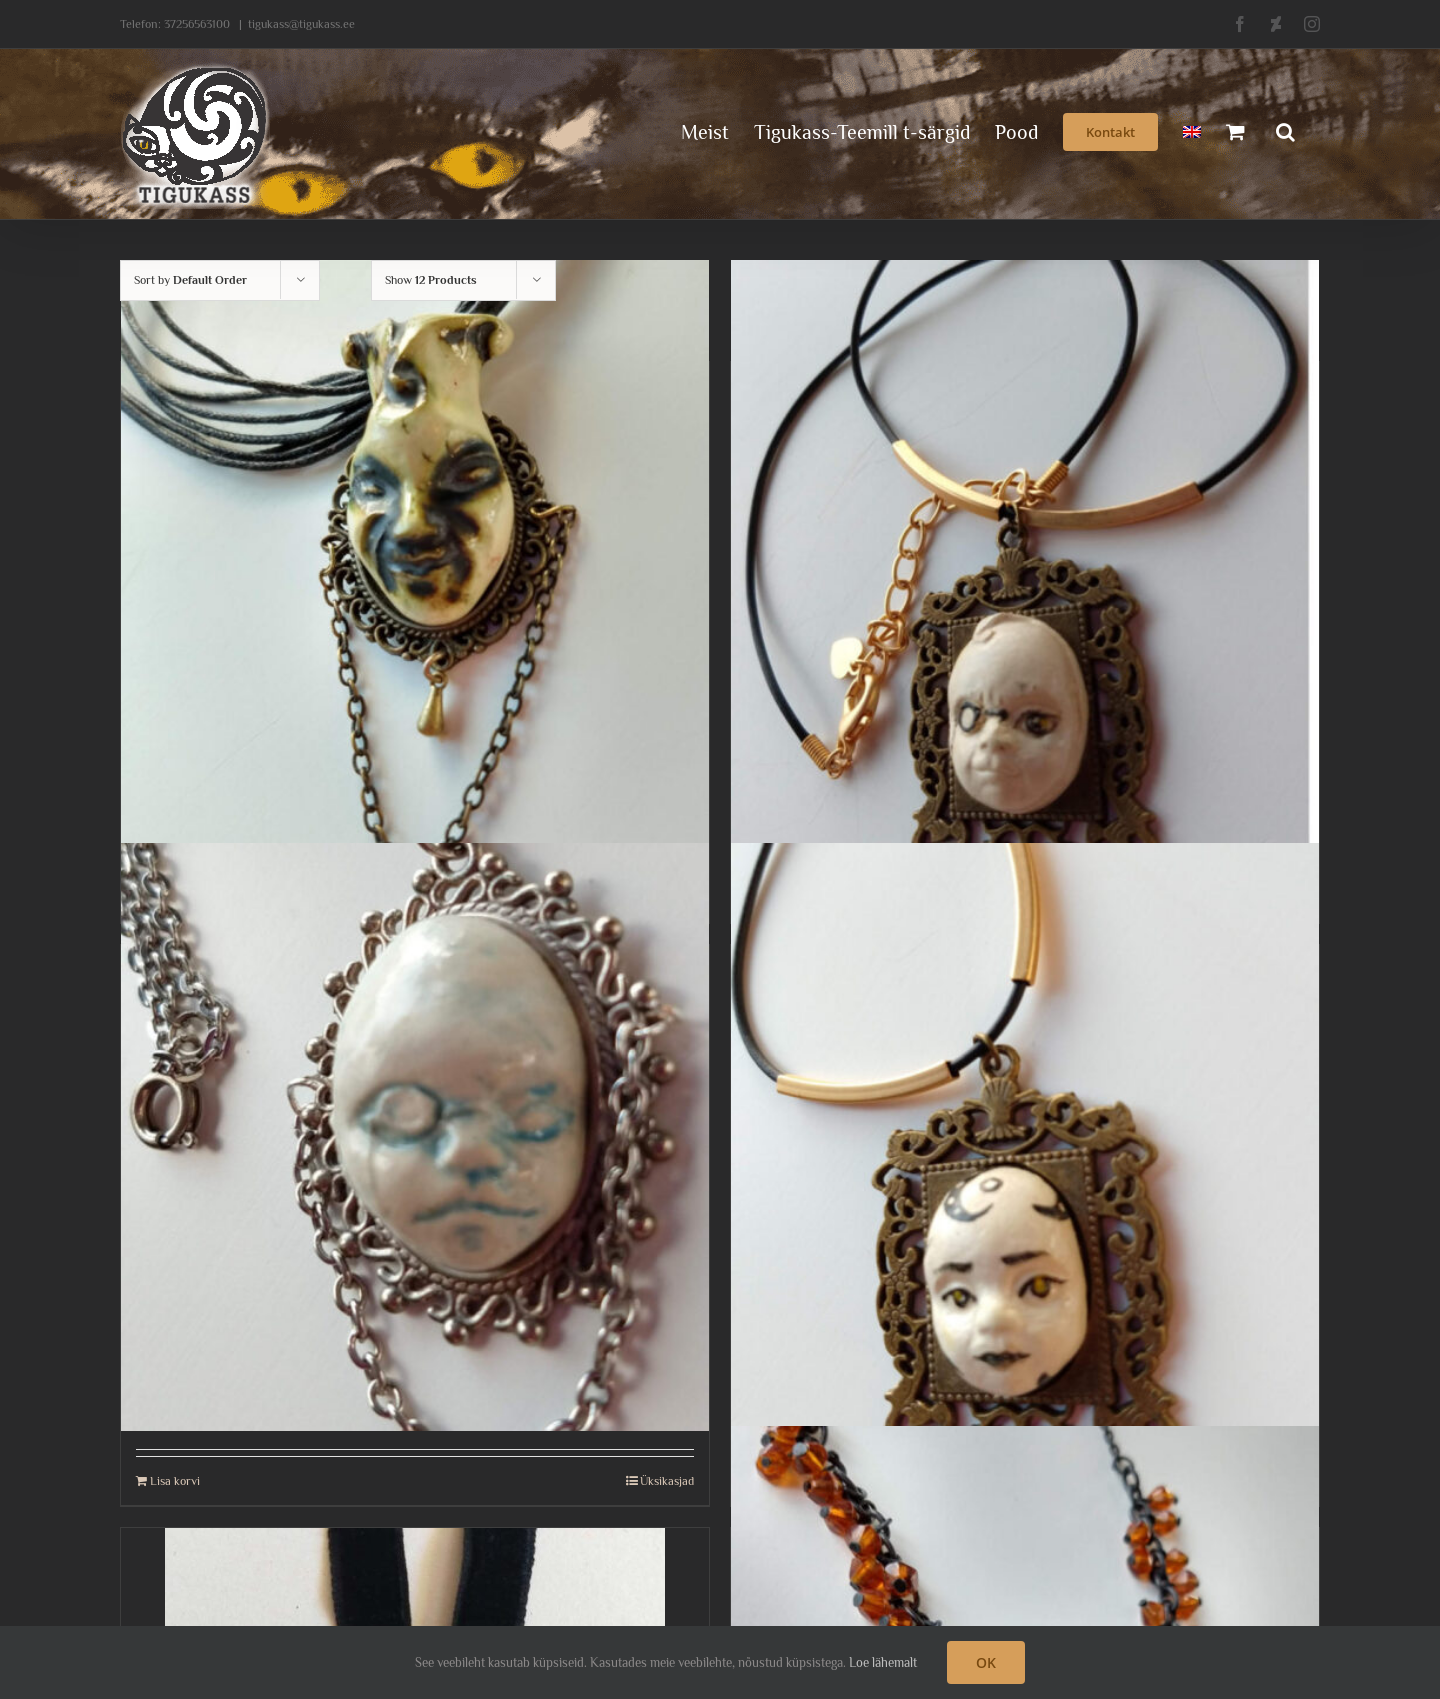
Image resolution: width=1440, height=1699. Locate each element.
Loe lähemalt (883, 1662)
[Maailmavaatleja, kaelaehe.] (1025, 554)
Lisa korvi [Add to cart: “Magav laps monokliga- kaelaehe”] (175, 1481)
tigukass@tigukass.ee (301, 24)
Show (431, 280)
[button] (1285, 130)
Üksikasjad (667, 1481)
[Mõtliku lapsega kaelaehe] (1025, 1137)
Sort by (190, 280)
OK (986, 1662)
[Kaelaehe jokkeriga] (415, 554)
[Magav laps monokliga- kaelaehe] (415, 1137)
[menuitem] (1192, 130)
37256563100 (197, 24)
